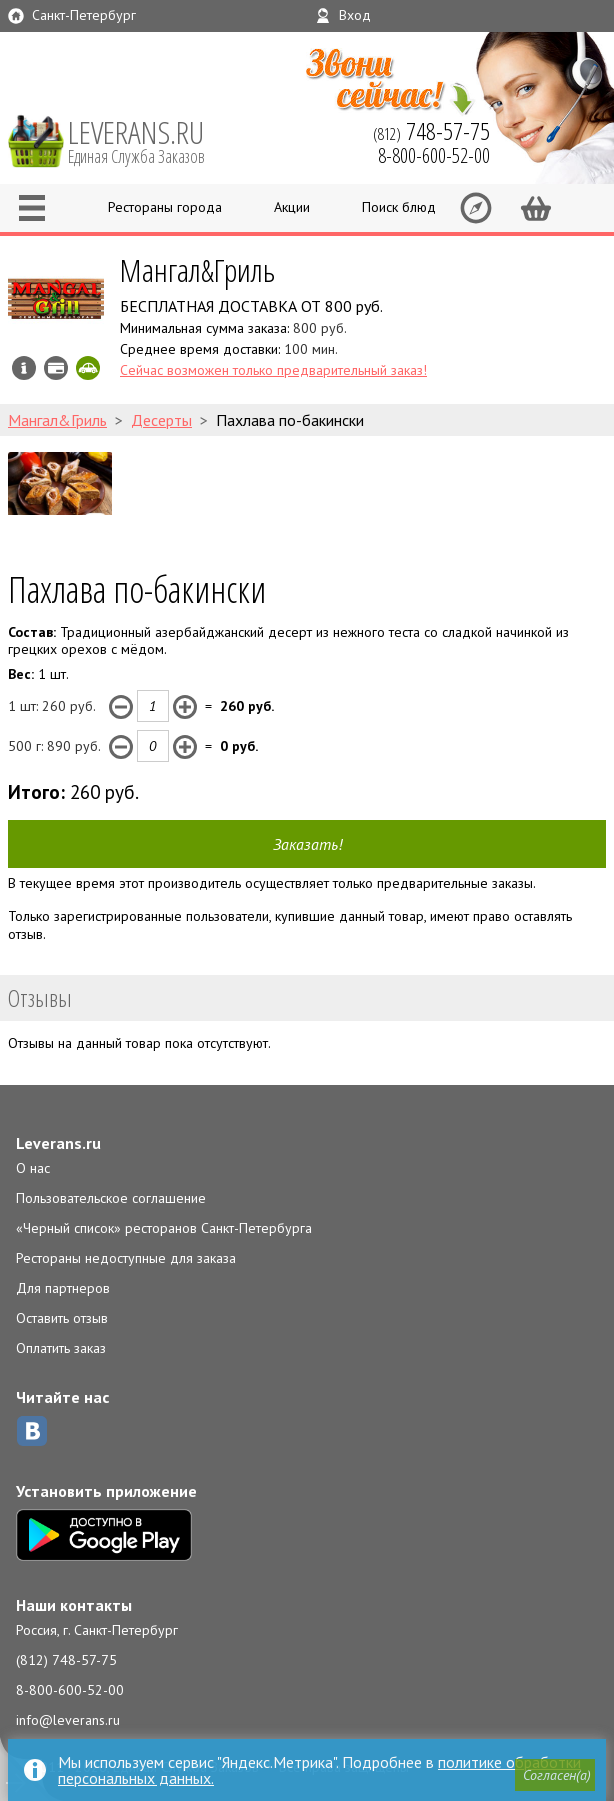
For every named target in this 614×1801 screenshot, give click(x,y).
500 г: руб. (54, 746)
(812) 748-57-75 (66, 1660)
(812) (431, 131)
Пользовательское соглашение (111, 1198)
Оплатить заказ (61, 1348)
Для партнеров (63, 1288)
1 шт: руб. (52, 706)
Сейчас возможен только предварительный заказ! (273, 370)
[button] (555, 1775)
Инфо (24, 368)
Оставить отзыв (62, 1318)
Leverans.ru (58, 1143)
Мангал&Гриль (197, 269)
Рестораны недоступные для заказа (126, 1258)
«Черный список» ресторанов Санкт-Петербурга (164, 1228)
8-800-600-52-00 (70, 1690)
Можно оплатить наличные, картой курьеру (56, 368)
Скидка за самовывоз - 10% (88, 368)
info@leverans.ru (68, 1720)
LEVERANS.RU (150, 140)
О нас (33, 1168)
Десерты (161, 420)
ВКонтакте (32, 1431)
